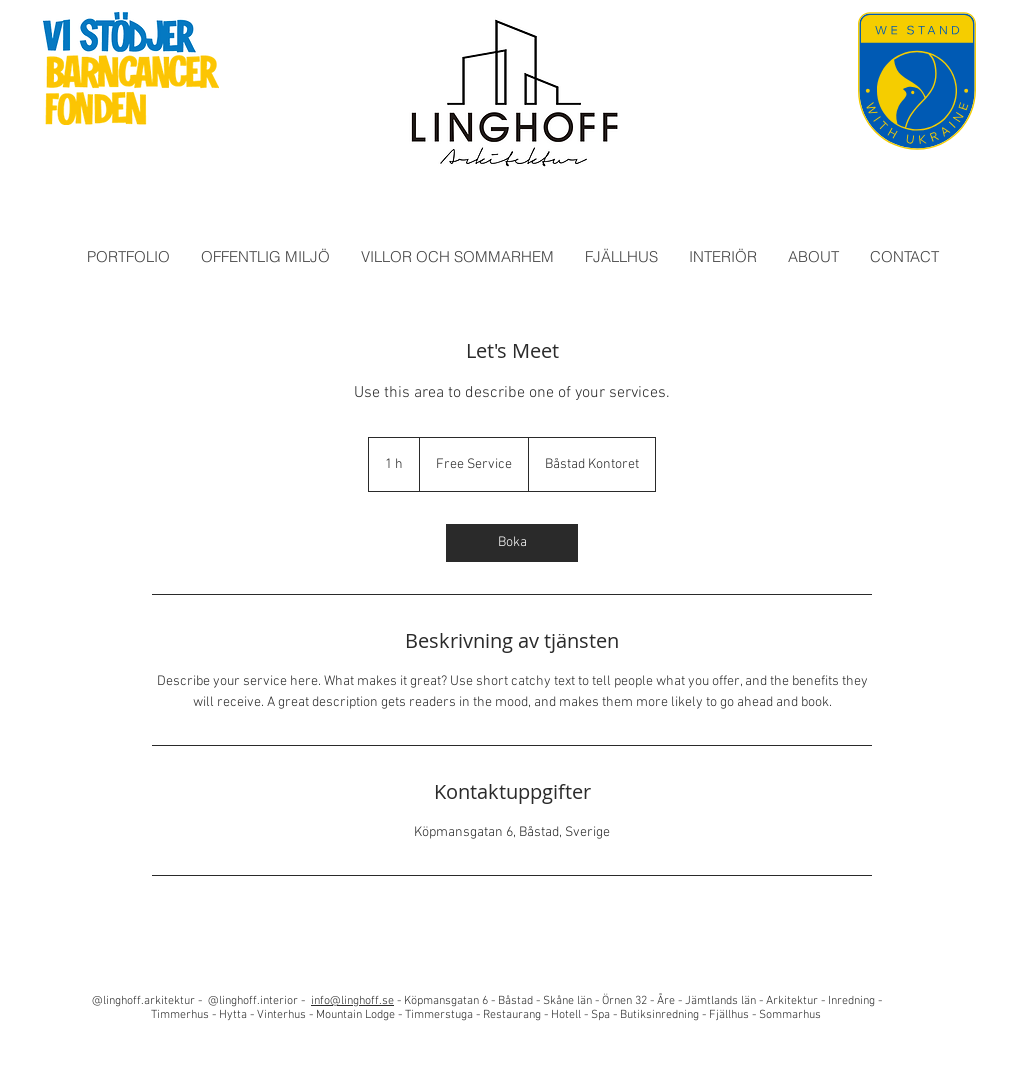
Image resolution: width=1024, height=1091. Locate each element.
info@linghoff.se (352, 1001)
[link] (512, 543)
